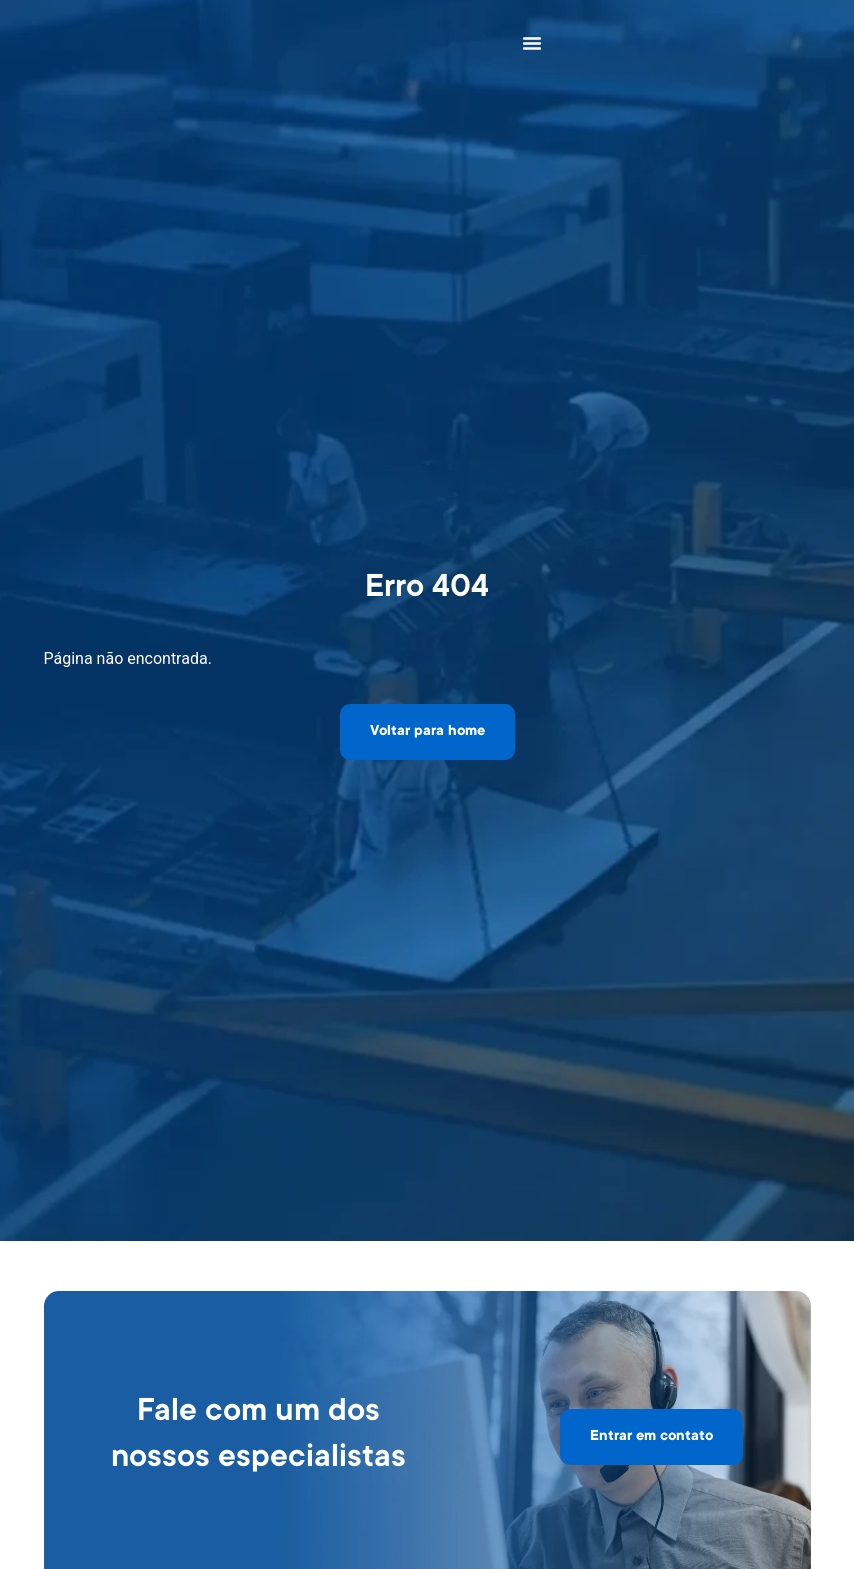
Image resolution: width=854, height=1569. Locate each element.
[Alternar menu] (532, 43)
